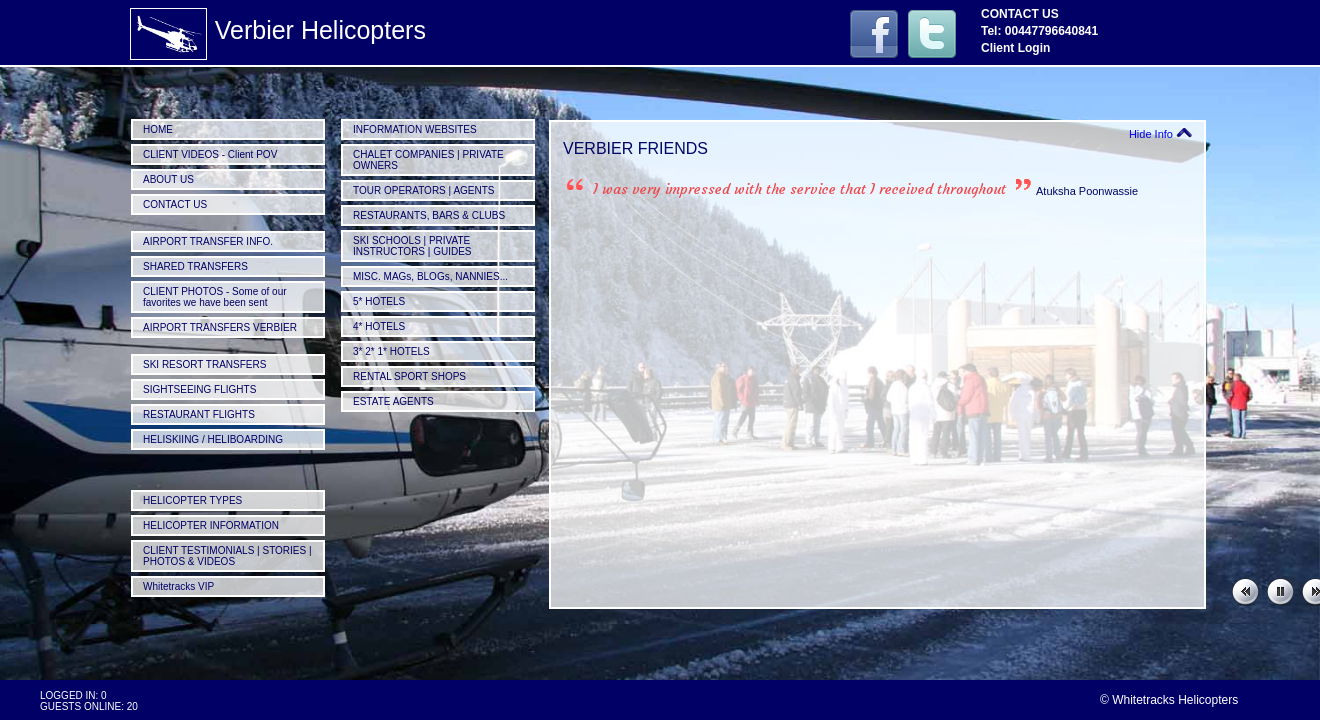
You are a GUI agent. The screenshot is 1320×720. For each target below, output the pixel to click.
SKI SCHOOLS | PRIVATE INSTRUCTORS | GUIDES (412, 246)
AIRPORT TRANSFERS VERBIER (220, 327)
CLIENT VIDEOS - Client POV (210, 154)
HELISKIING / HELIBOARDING (213, 439)
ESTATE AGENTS (393, 401)
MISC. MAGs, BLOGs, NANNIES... (430, 276)
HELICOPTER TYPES (192, 500)
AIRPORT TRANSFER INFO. (208, 241)
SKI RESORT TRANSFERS (204, 364)
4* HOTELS (379, 326)
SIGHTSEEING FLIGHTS (199, 389)
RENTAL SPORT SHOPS (409, 376)
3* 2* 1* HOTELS (391, 351)
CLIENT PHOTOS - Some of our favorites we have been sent (215, 297)
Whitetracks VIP (178, 586)
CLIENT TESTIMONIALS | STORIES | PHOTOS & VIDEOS (227, 556)
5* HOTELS (379, 301)
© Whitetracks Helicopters (1169, 700)
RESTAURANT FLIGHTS (199, 414)
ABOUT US (168, 179)
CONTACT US (175, 204)
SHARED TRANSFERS (195, 266)
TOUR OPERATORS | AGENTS (424, 190)
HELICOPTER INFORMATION (211, 525)
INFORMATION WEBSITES (415, 129)
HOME (158, 129)
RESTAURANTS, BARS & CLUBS (429, 215)
